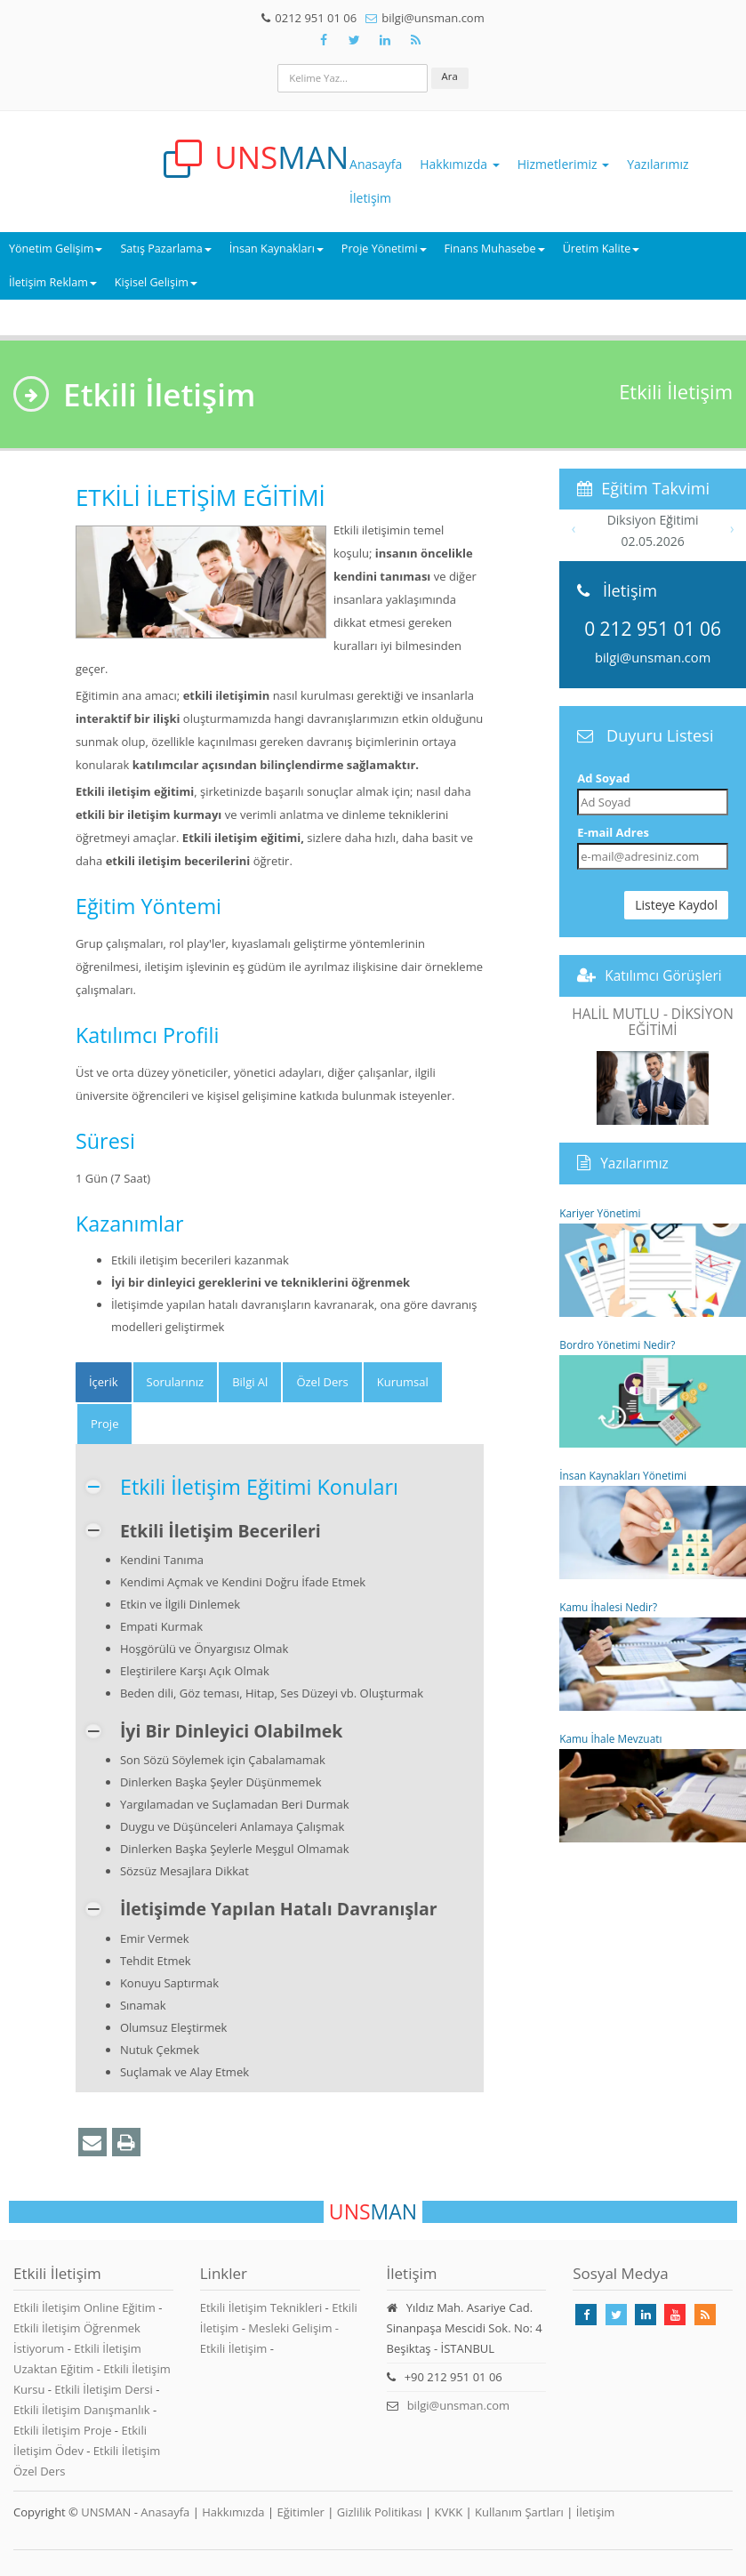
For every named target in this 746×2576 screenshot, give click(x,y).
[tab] (104, 1382)
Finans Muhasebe (495, 248)
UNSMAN (106, 2512)
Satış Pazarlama (165, 248)
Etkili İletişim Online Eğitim (85, 2307)
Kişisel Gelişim (156, 282)
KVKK (449, 2512)
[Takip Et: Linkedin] (645, 2314)
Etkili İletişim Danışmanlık (83, 2410)
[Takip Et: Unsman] (385, 40)
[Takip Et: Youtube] (675, 2314)
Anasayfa (375, 164)
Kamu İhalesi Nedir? (652, 1655)
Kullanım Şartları (519, 2512)
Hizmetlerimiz (563, 164)
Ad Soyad (603, 778)
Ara (450, 76)
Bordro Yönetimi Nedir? (652, 1392)
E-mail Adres (613, 832)
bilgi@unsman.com (652, 657)
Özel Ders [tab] (322, 1382)
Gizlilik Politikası (379, 2512)
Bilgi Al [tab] (250, 1382)
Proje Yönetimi (384, 248)
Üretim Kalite (601, 248)
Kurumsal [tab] (403, 1382)
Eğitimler (300, 2512)
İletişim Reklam (53, 282)
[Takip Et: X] (354, 40)
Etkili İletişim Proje (64, 2430)
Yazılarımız (657, 164)
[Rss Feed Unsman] (416, 40)
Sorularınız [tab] (176, 1382)
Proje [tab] (105, 1424)
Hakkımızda (459, 164)
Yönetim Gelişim (55, 248)
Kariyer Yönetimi (652, 1261)
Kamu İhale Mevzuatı (652, 1786)
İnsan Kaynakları (276, 248)
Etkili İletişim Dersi (105, 2389)
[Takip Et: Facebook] (323, 40)
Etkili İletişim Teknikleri (261, 2307)
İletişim (370, 197)
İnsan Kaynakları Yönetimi (652, 1523)
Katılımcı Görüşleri (663, 975)
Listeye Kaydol (676, 904)
